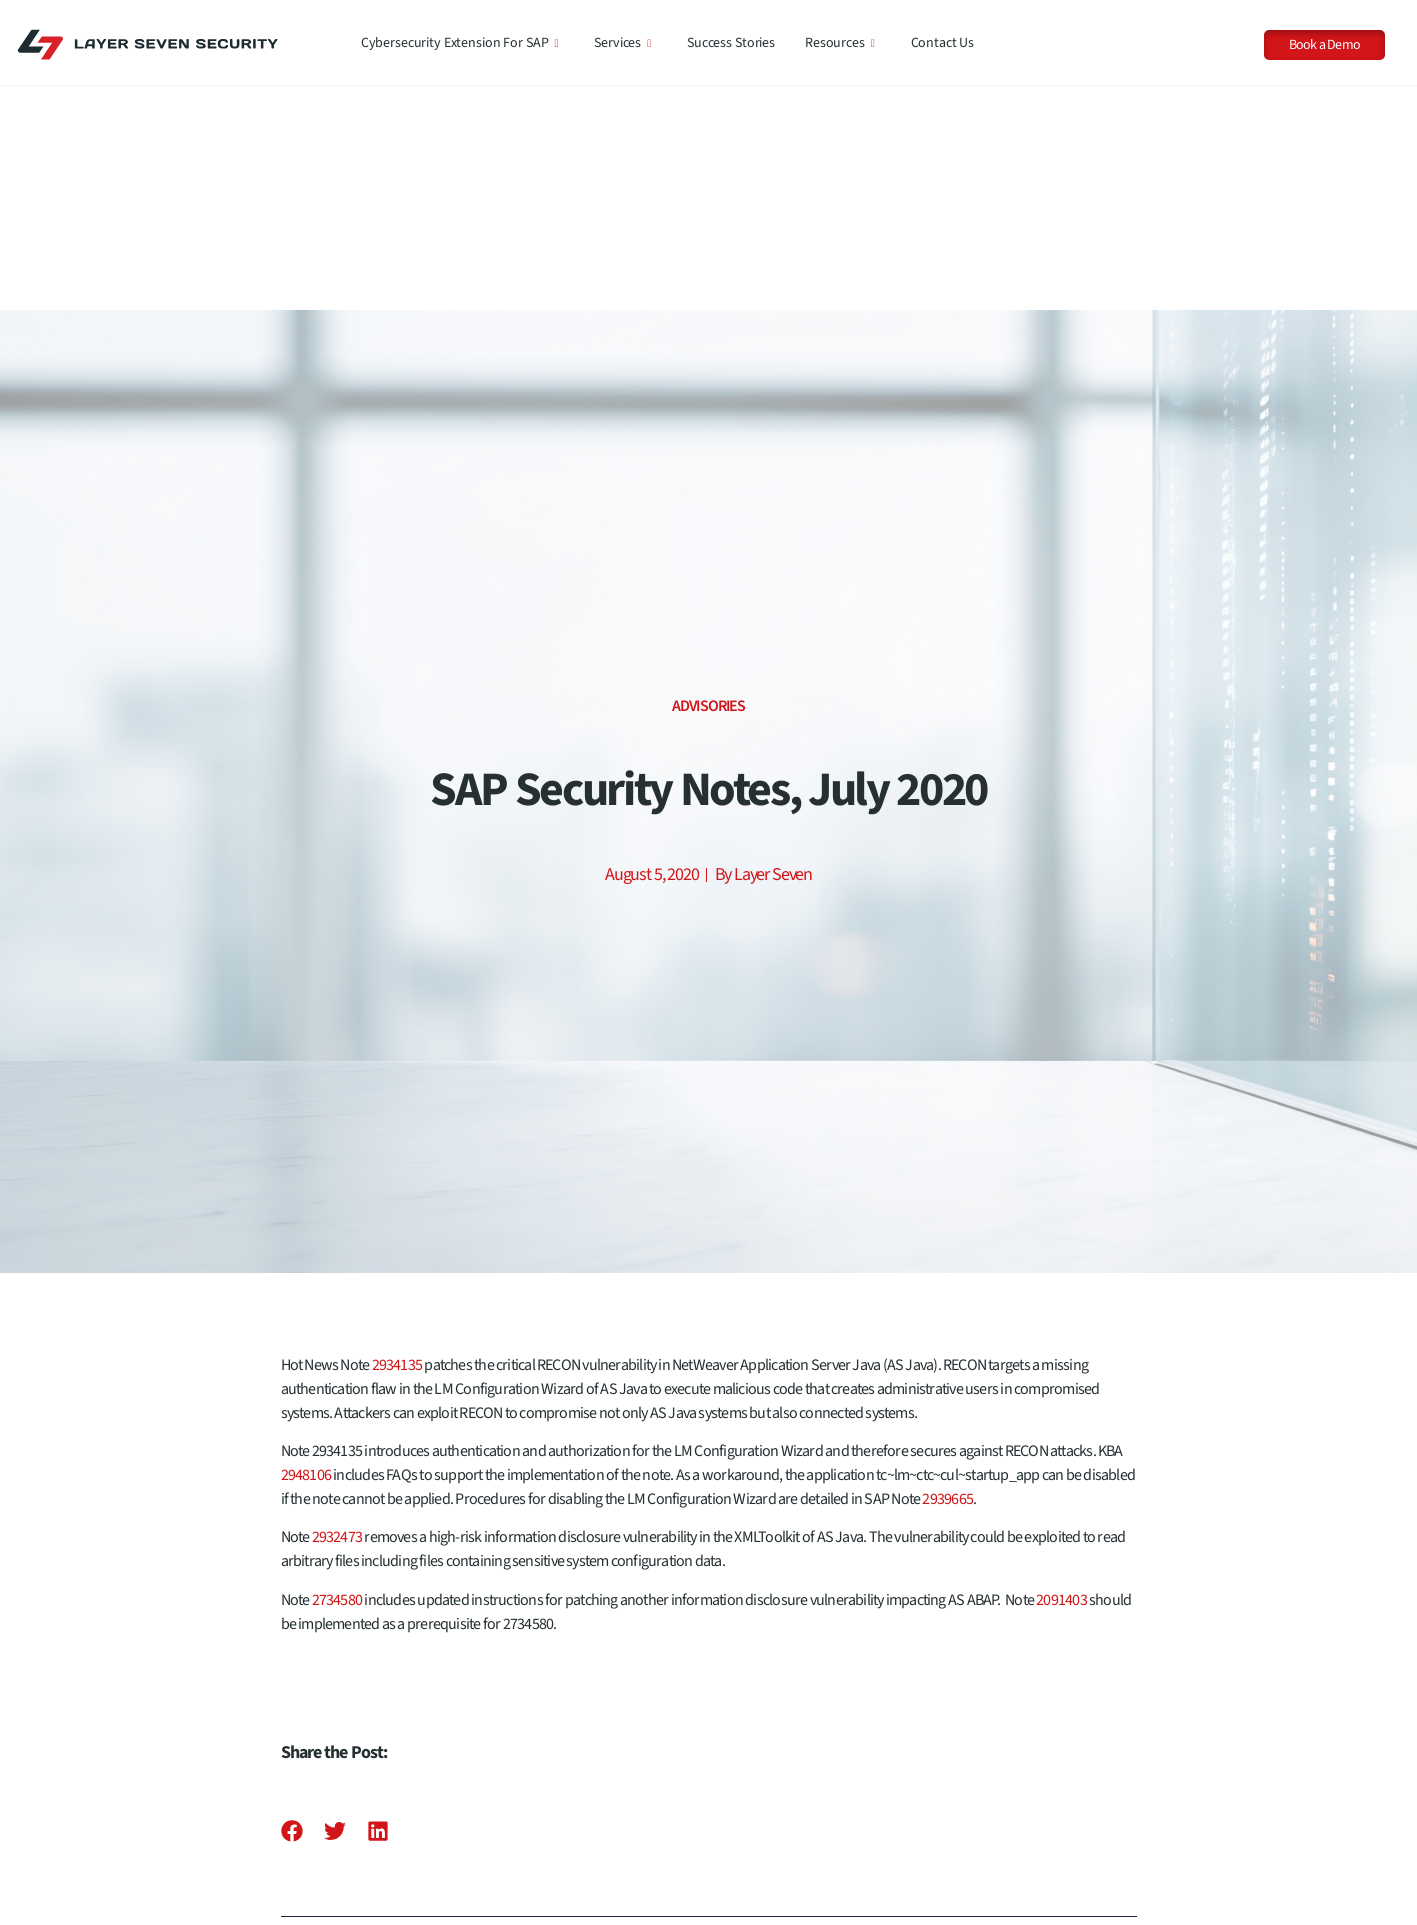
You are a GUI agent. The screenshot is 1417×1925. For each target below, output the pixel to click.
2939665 (947, 1275)
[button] (292, 1607)
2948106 (306, 1251)
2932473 (337, 1314)
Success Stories (731, 43)
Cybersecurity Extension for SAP (460, 42)
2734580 (337, 1376)
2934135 (397, 1141)
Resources (840, 42)
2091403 (1061, 1376)
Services (622, 42)
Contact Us (943, 43)
